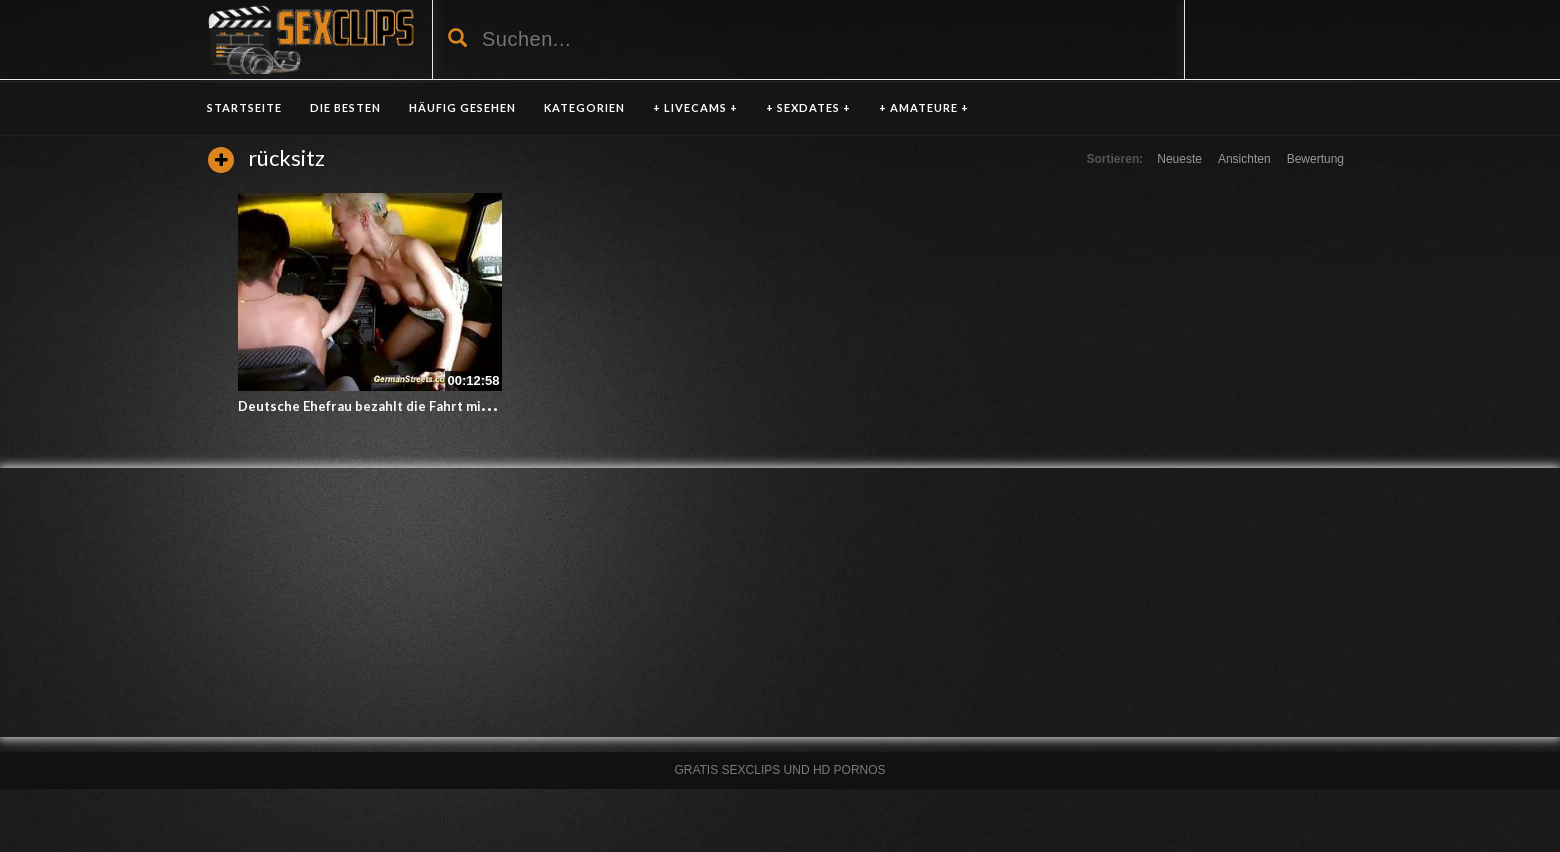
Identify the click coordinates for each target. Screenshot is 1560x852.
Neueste (1179, 159)
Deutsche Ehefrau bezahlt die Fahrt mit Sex (375, 406)
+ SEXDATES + (808, 107)
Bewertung (1315, 159)
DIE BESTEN (345, 107)
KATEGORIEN (584, 107)
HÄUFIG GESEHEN (462, 107)
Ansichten (1244, 159)
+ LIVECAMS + (695, 107)
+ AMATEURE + (924, 107)
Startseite (244, 107)
